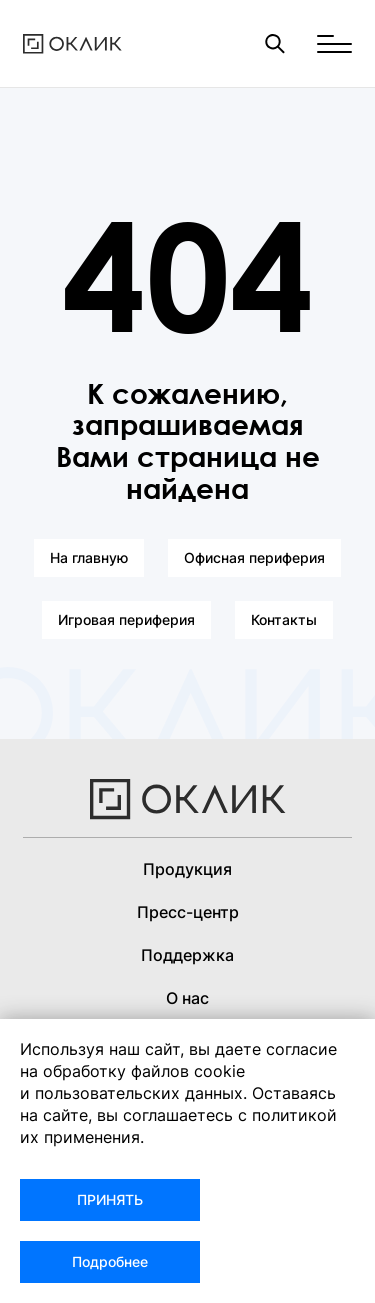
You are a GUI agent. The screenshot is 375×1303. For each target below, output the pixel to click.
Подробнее (110, 1261)
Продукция (187, 869)
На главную (89, 557)
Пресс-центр (188, 912)
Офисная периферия (254, 557)
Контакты (284, 619)
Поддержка (187, 955)
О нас (187, 998)
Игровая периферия (126, 619)
